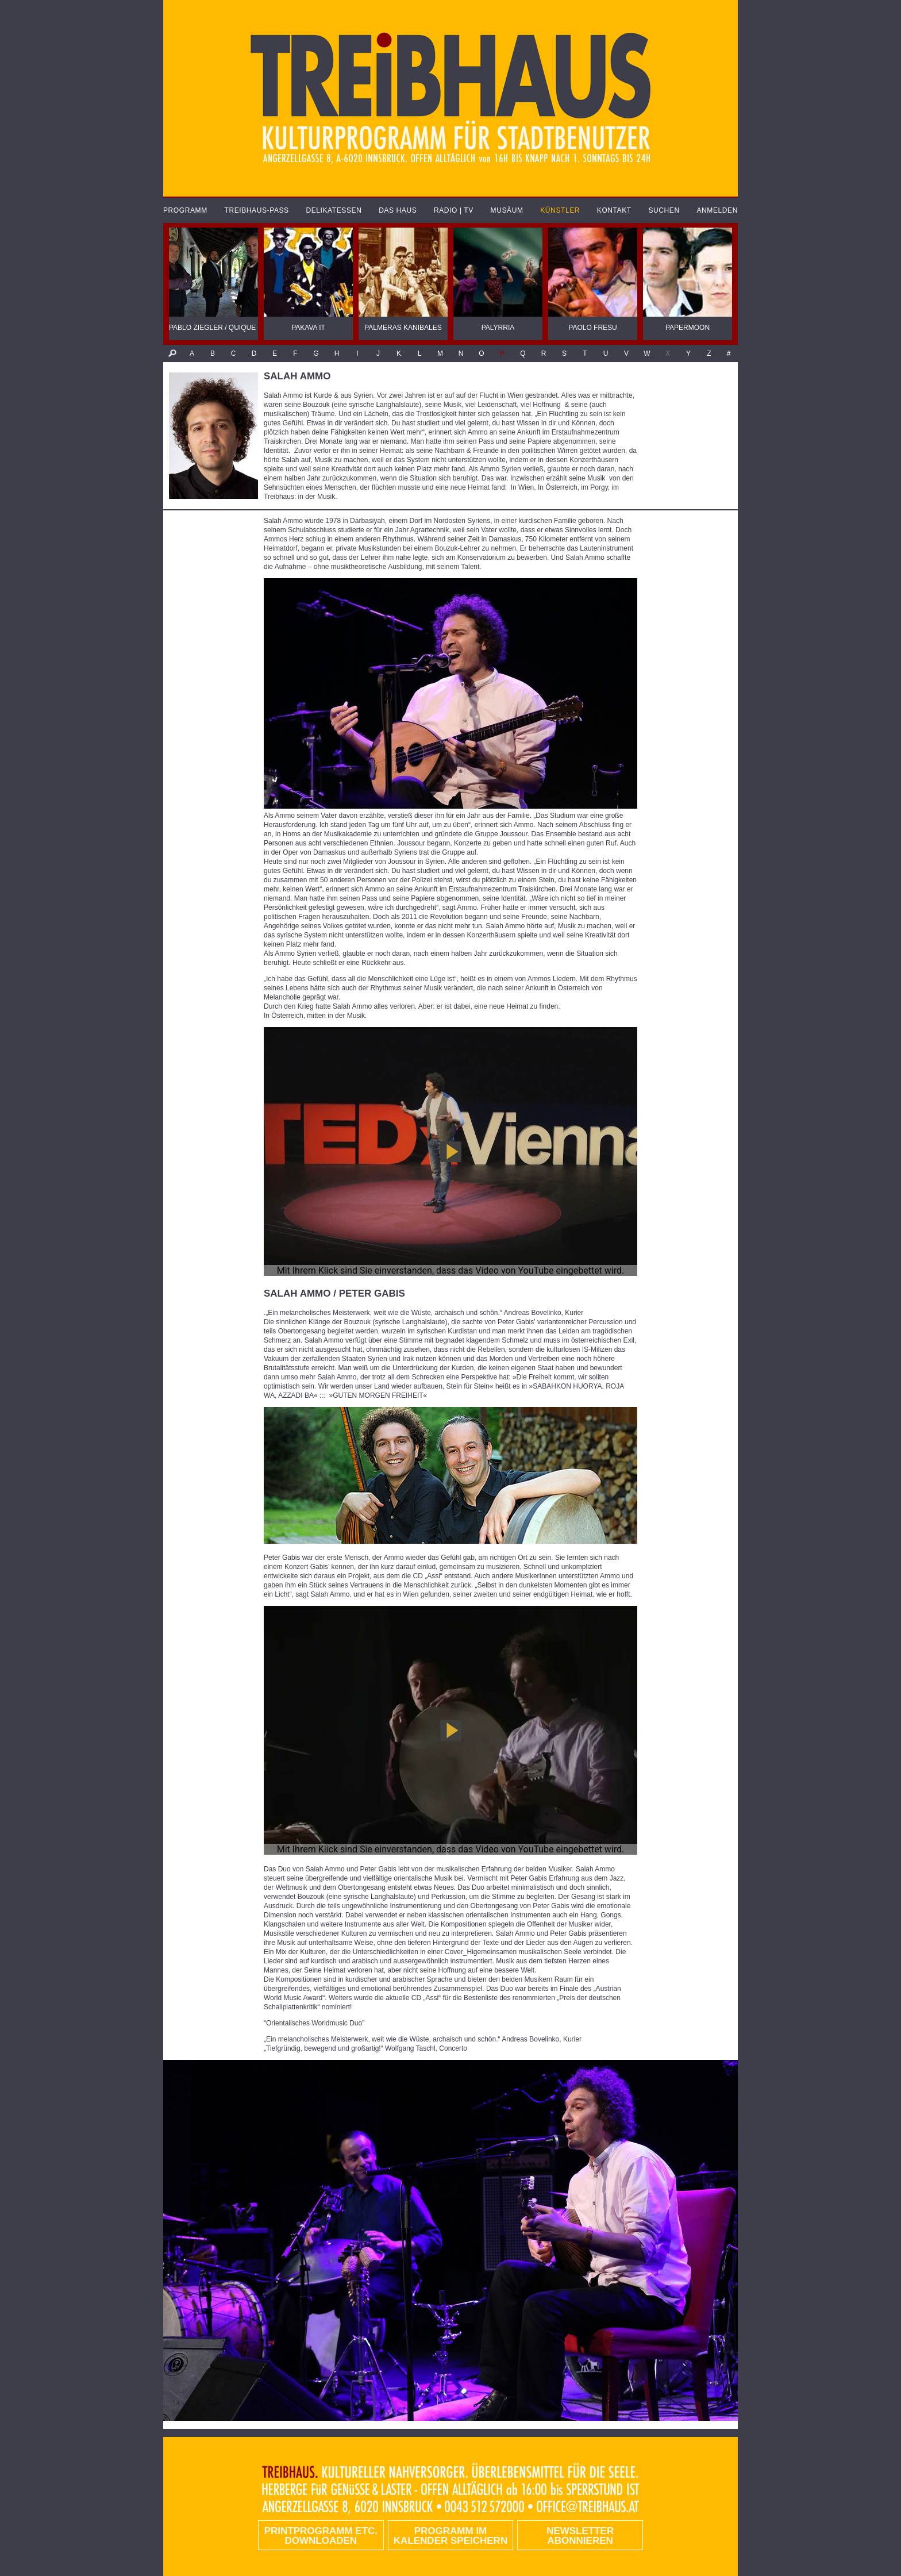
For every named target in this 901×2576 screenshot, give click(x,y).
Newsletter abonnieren (580, 2535)
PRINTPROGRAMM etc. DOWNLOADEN (321, 2535)
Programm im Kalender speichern (450, 2535)
